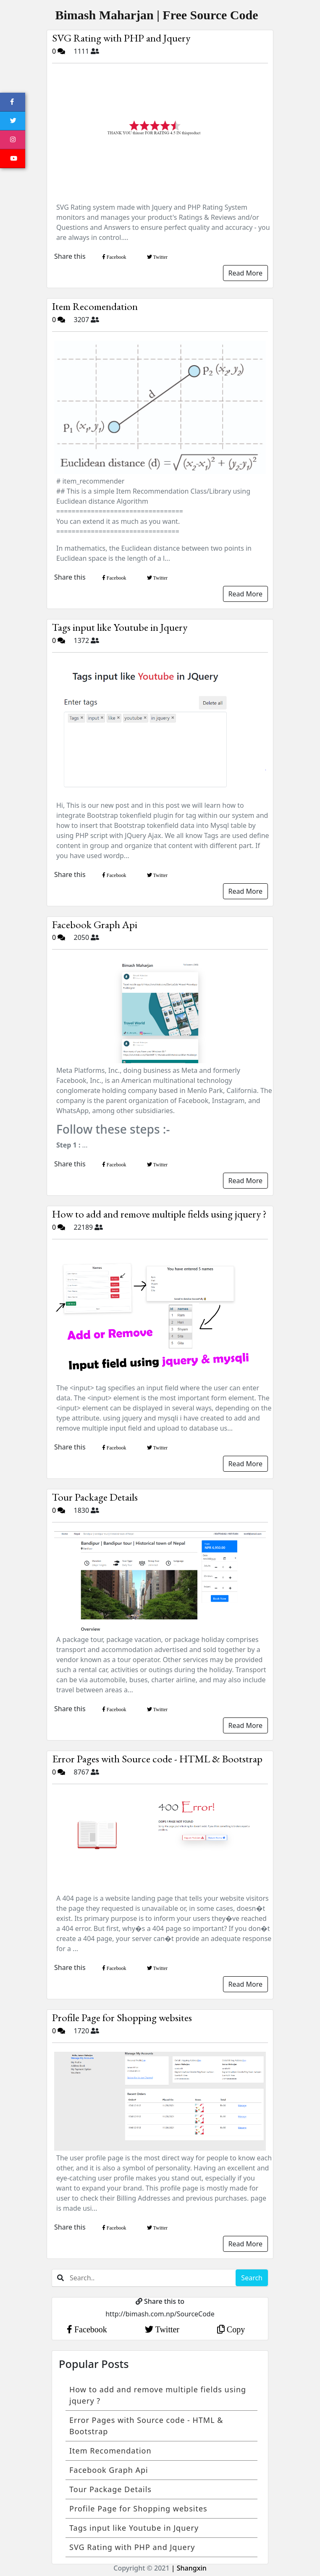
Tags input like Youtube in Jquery (119, 627)
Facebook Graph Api (94, 924)
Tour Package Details (95, 1497)
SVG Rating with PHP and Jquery (121, 37)
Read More (245, 273)
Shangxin (191, 2568)
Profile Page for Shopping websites (122, 2017)
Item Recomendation (95, 306)
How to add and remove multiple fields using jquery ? (159, 1213)
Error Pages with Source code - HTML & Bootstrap (157, 1758)
